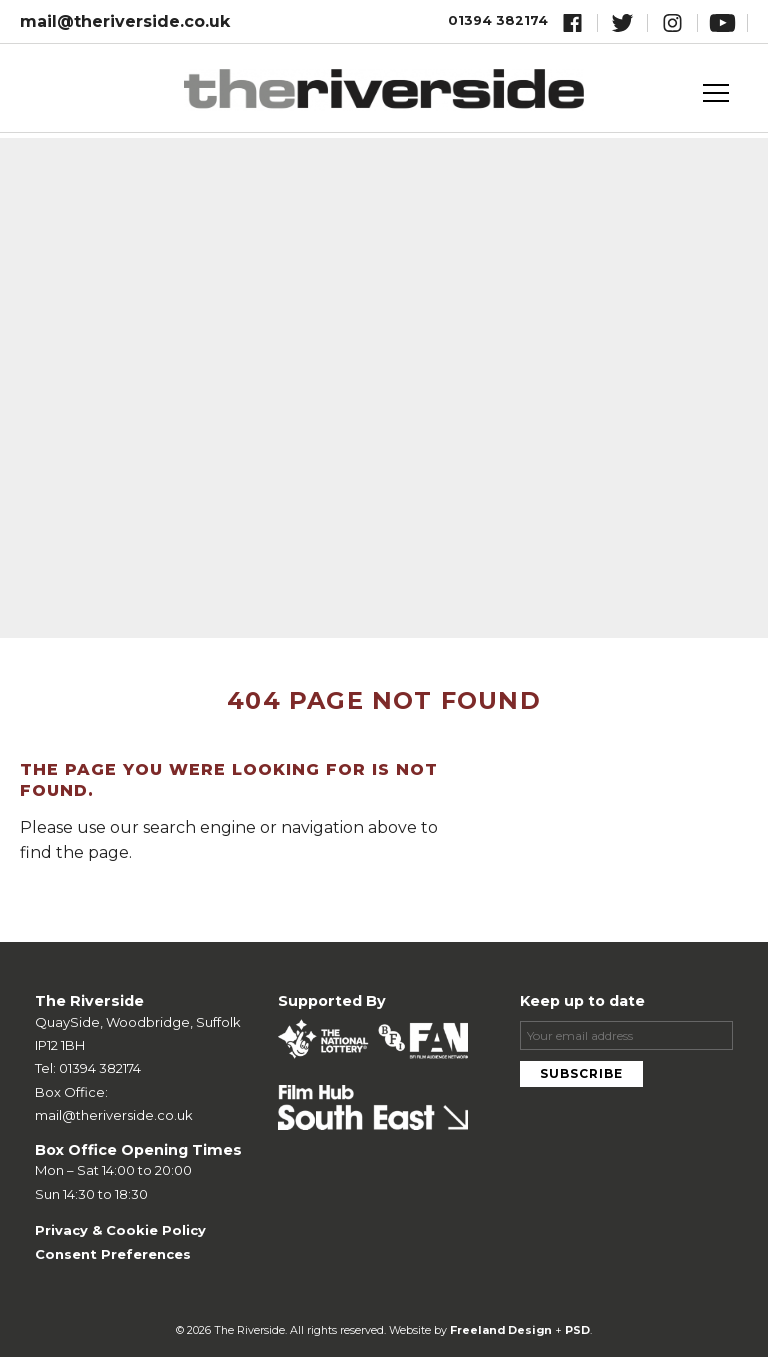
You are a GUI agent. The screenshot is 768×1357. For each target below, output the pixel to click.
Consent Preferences (113, 1254)
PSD (577, 1330)
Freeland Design (501, 1330)
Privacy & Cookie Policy (120, 1230)
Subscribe (581, 1073)
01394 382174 (498, 20)
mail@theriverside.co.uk (125, 21)
